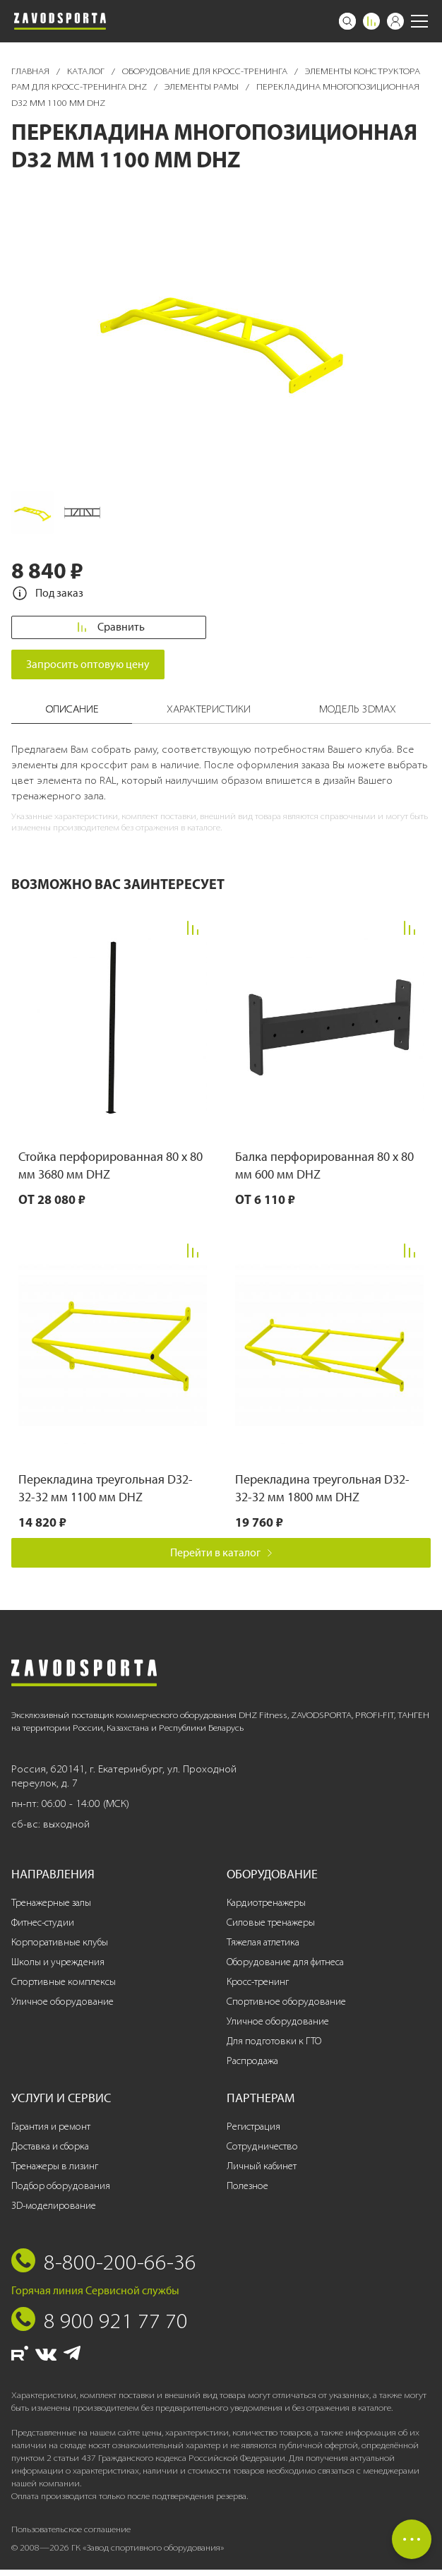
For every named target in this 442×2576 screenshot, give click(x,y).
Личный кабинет (262, 2172)
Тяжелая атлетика (263, 1949)
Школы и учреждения (57, 1969)
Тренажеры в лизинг (54, 2172)
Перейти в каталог (221, 1559)
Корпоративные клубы (59, 1949)
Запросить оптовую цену (88, 670)
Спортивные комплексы (63, 1988)
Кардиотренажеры (266, 1909)
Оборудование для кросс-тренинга (205, 71)
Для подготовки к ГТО (274, 2047)
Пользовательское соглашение (71, 2535)
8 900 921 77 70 (116, 2326)
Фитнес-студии (42, 1929)
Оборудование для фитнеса (285, 1969)
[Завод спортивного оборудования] (60, 21)
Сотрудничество (262, 2152)
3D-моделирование (53, 2212)
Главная (31, 71)
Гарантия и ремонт (50, 2133)
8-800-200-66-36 (120, 2268)
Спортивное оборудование (286, 2008)
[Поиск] (347, 21)
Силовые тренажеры (271, 1929)
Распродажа (252, 2067)
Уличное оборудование (62, 2008)
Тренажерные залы (51, 1909)
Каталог (87, 71)
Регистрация (253, 2133)
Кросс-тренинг (258, 1988)
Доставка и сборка (50, 2152)
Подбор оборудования (60, 2192)
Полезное (247, 2192)
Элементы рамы (203, 86)
